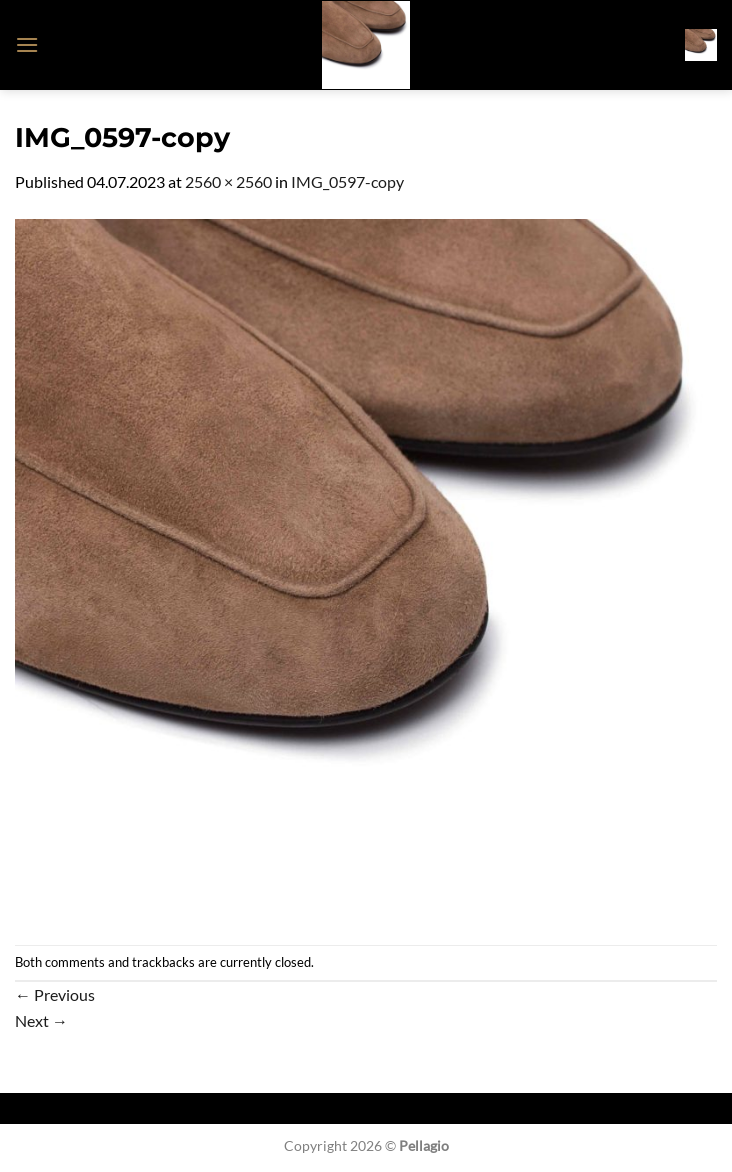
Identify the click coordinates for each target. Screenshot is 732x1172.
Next (41, 1020)
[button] (27, 44)
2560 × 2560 (228, 181)
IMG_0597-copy (347, 181)
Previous (55, 994)
